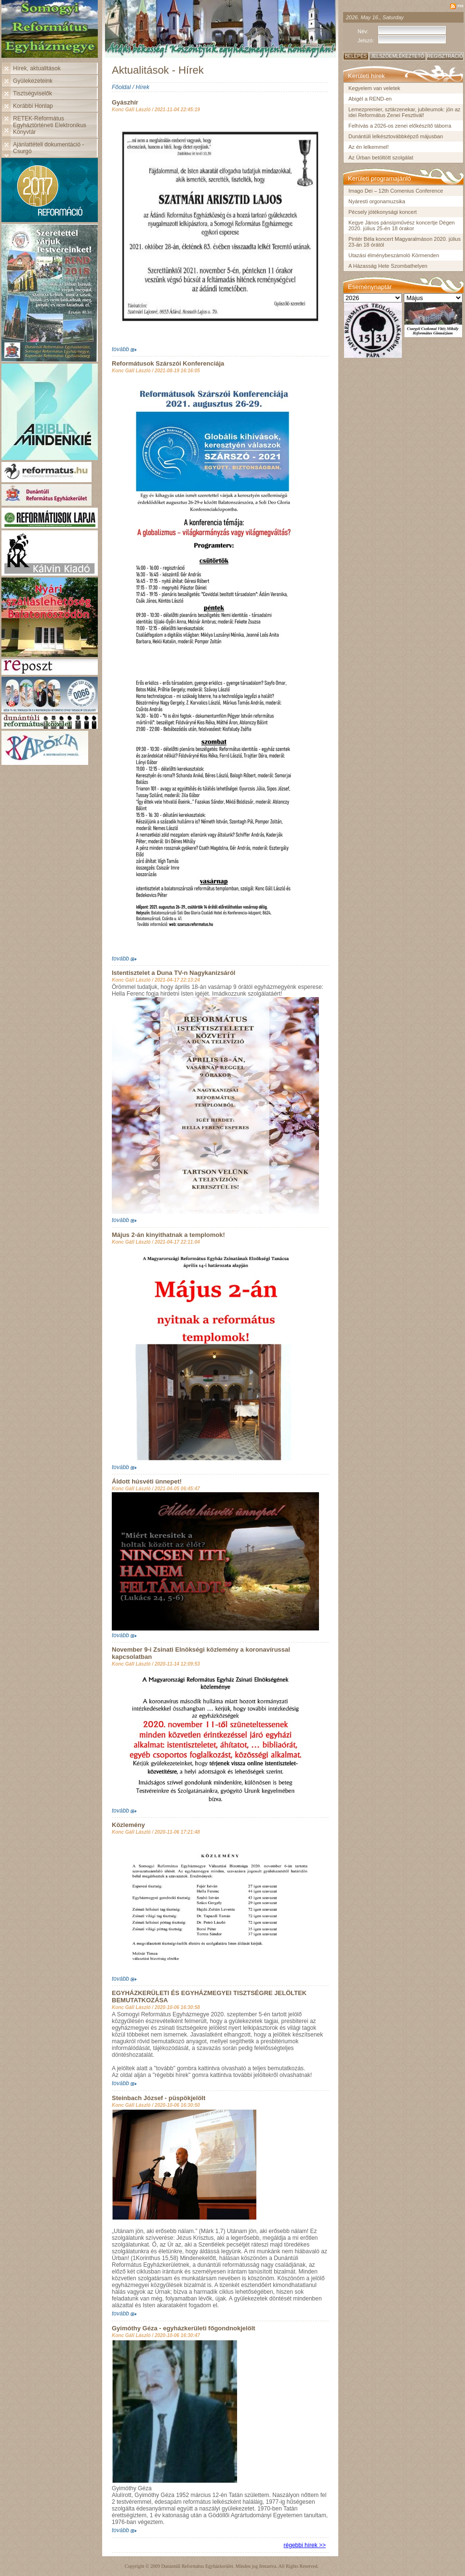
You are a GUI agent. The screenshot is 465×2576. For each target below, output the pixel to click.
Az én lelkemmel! (368, 147)
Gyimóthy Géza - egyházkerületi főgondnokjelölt (183, 2328)
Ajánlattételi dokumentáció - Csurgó (48, 148)
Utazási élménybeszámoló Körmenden (393, 255)
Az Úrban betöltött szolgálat (380, 157)
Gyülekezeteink (33, 81)
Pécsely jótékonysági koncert (382, 212)
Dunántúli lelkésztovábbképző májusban (395, 136)
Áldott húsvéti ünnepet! (147, 1481)
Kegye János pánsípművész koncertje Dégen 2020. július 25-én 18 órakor (401, 225)
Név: (363, 31)
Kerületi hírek (366, 75)
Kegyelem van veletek (374, 88)
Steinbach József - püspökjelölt (158, 2098)
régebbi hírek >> (305, 2545)
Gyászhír (125, 102)
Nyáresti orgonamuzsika (376, 201)
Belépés (356, 56)
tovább (120, 349)
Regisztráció (445, 56)
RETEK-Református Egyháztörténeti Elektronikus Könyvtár (49, 125)
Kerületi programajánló (379, 178)
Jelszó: (366, 40)
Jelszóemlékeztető (397, 56)
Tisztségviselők (32, 93)
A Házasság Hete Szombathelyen (387, 266)
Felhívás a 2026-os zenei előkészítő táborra (399, 126)
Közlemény (128, 1824)
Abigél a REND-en (370, 99)
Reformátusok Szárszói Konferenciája (168, 363)
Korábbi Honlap (33, 106)
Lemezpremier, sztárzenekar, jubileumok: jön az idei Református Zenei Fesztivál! (404, 112)
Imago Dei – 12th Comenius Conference (395, 191)
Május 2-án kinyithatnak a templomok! (168, 1234)
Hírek (142, 87)
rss (460, 5)
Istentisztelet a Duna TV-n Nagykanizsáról (173, 972)
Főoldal (121, 87)
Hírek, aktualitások (37, 68)
